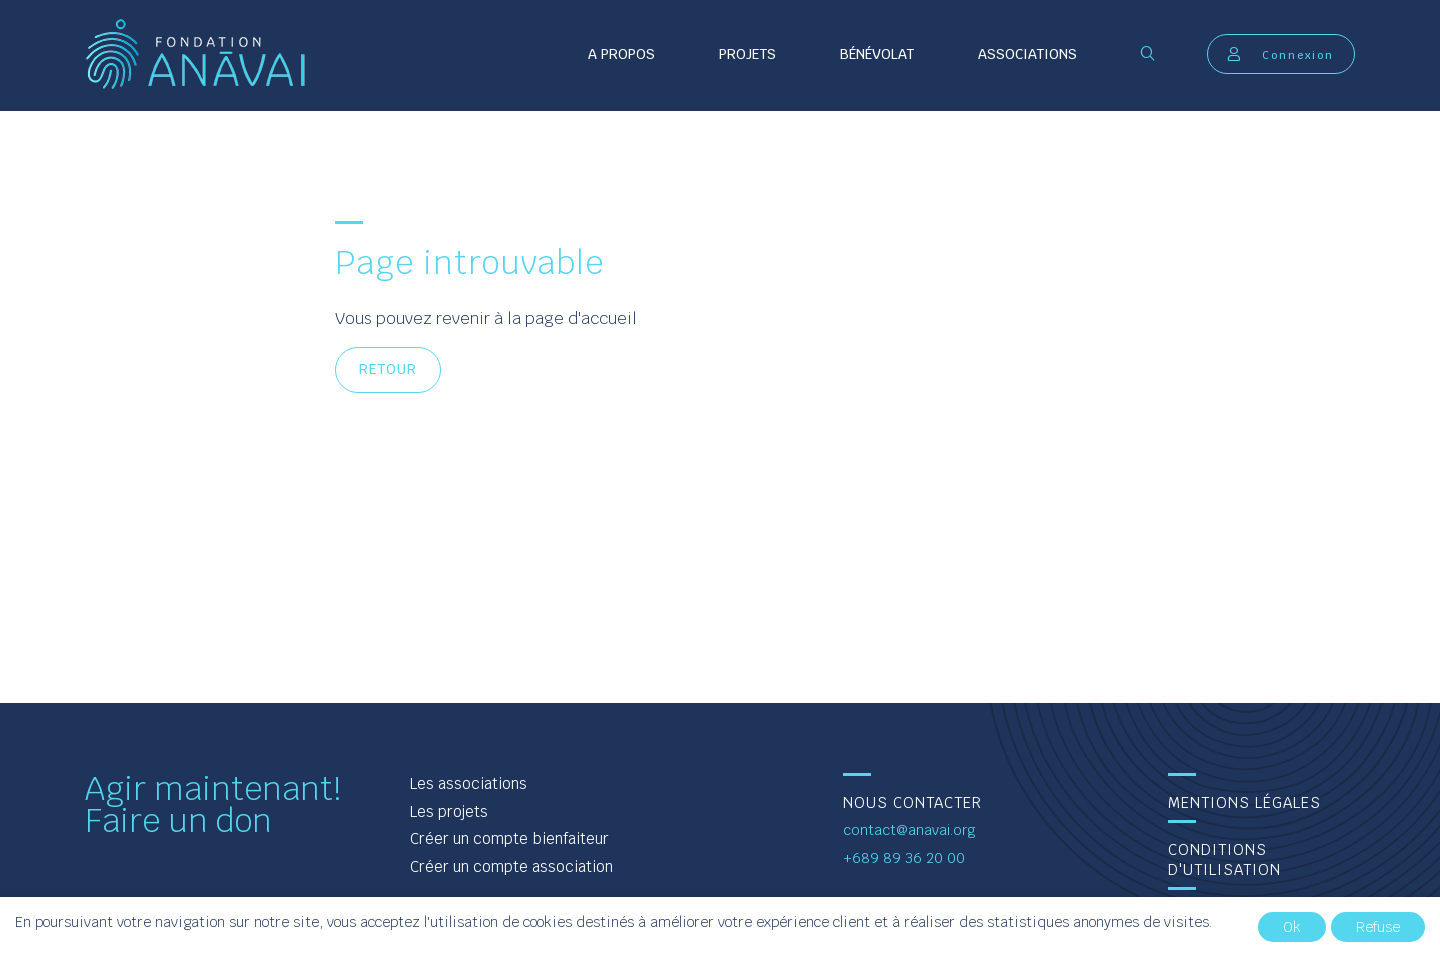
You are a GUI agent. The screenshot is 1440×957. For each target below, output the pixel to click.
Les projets (449, 811)
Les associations (468, 783)
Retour (388, 369)
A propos (621, 54)
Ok (1292, 927)
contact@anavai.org (909, 830)
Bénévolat (877, 54)
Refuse (1378, 927)
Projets (747, 54)
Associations (1027, 54)
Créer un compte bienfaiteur (509, 838)
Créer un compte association (511, 866)
